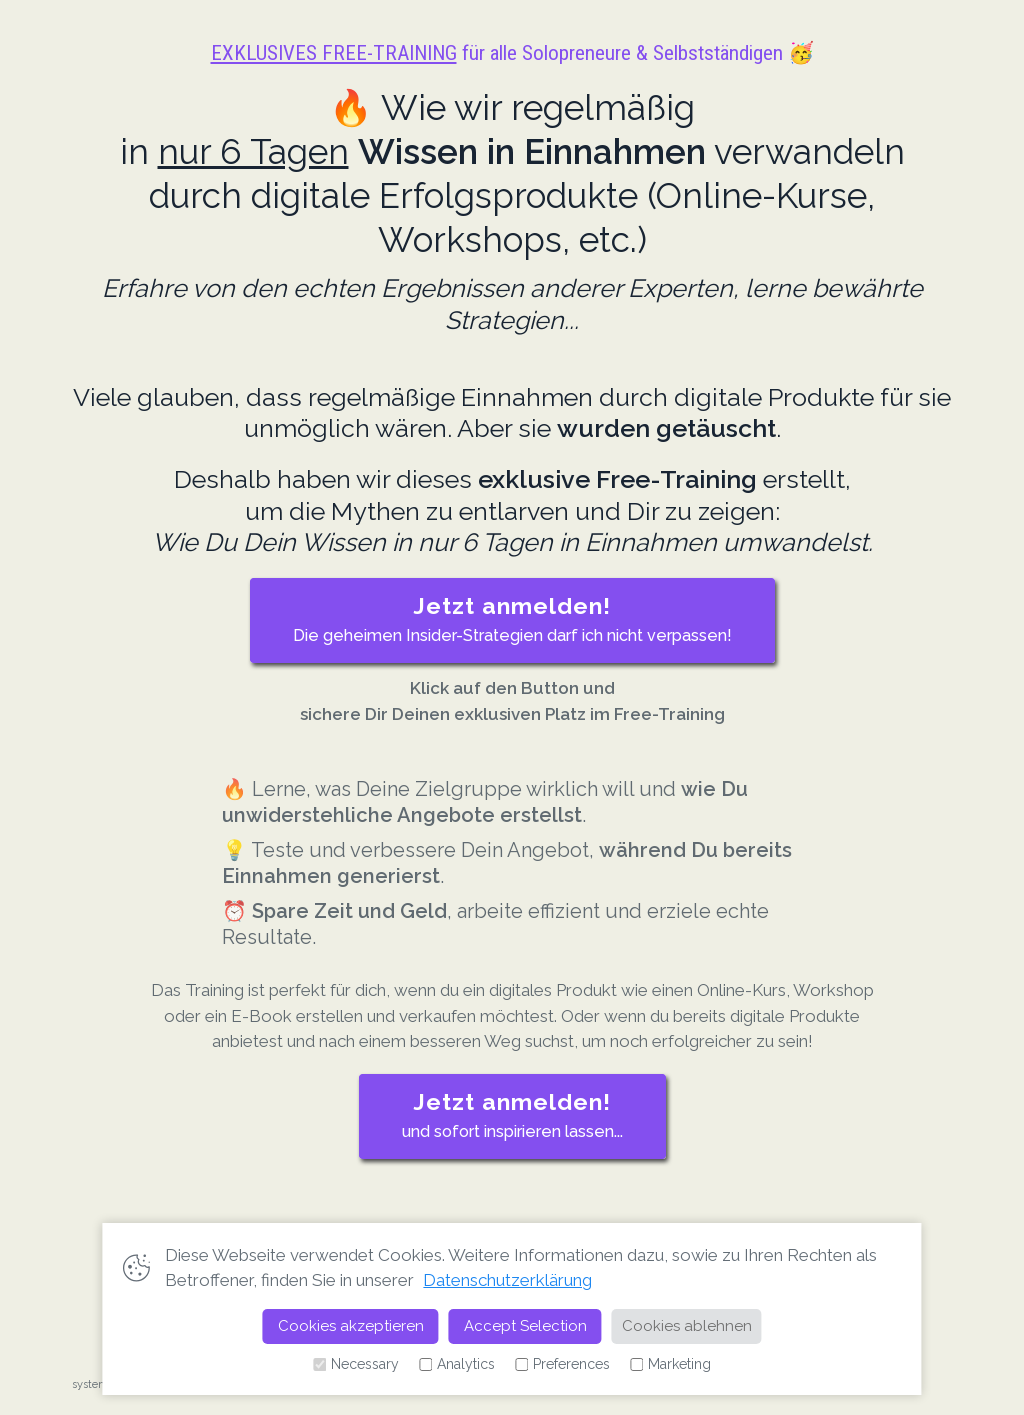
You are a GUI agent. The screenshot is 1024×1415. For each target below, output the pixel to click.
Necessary (356, 1364)
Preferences (562, 1364)
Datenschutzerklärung (507, 1280)
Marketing (670, 1364)
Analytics (457, 1364)
